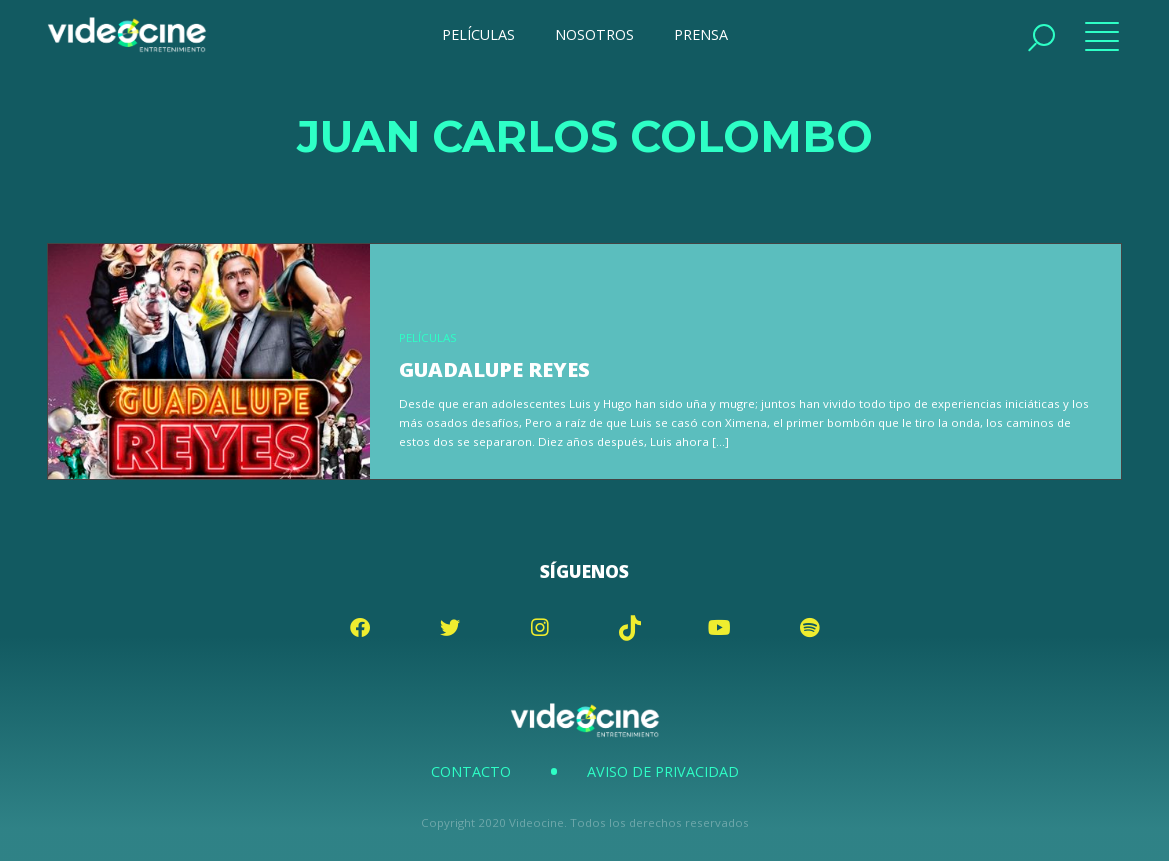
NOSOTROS (594, 34)
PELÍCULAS (478, 34)
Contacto (471, 771)
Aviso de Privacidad (663, 771)
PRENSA (701, 34)
